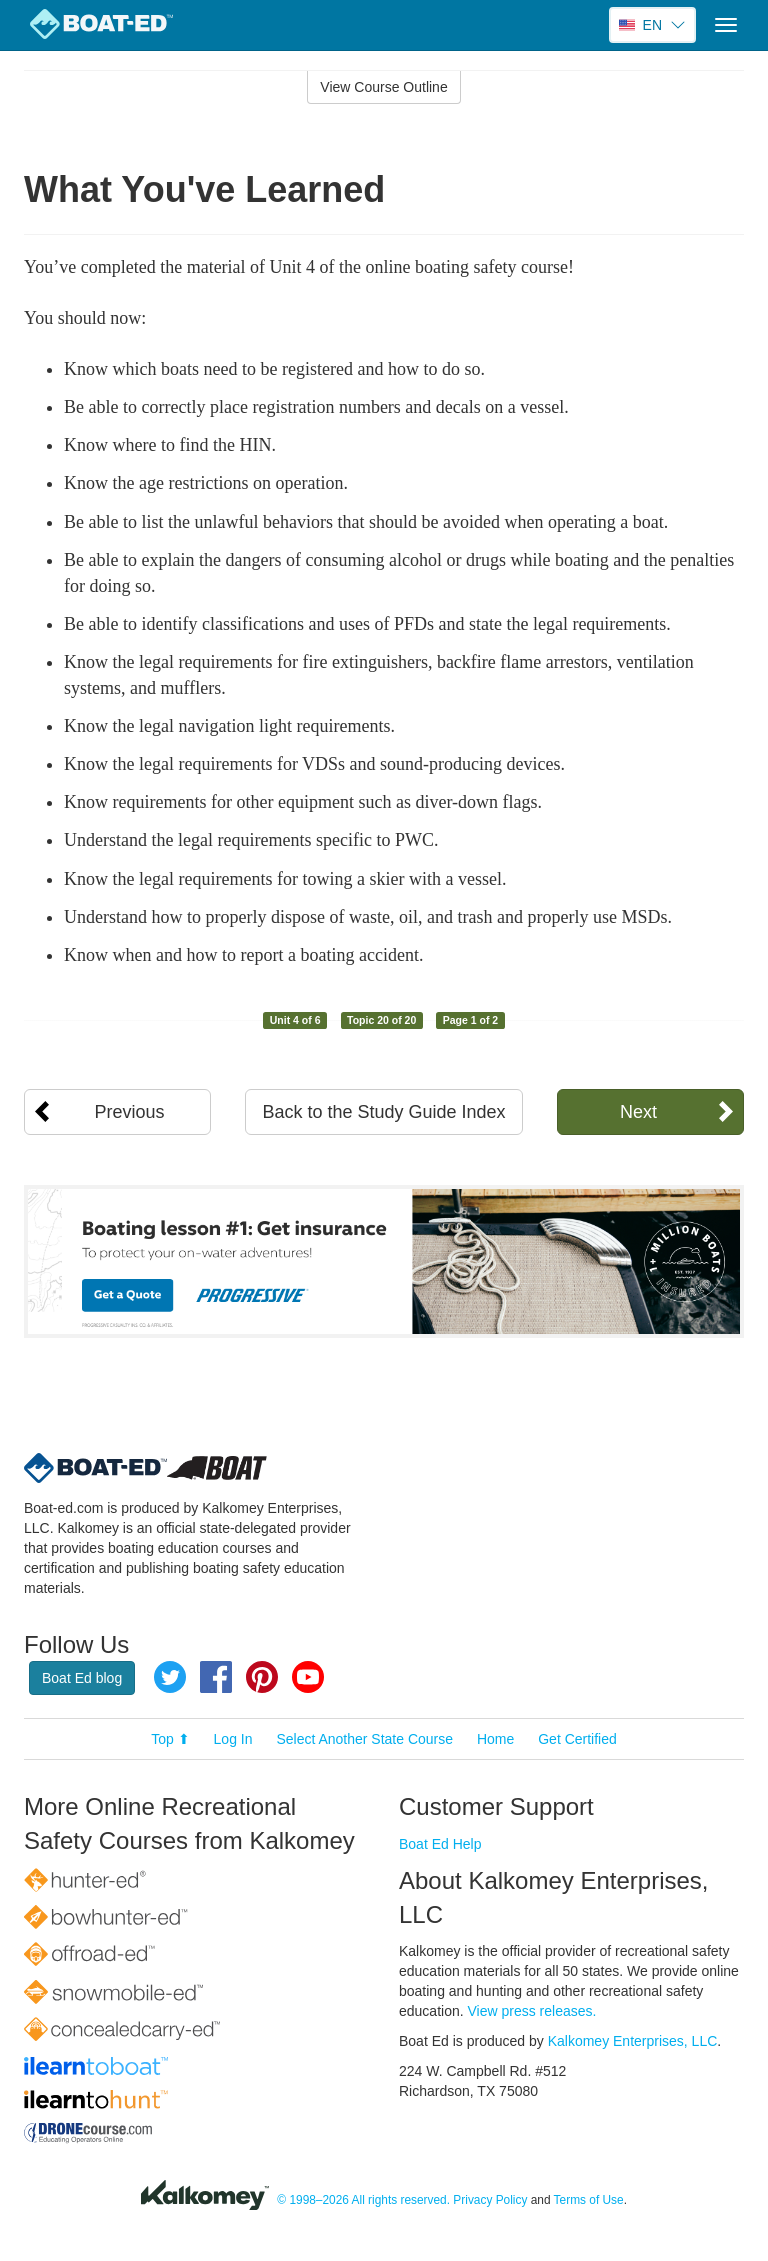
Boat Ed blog (82, 1678)
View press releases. (532, 2011)
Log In (233, 1739)
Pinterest (262, 1677)
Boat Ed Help (440, 1844)
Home (495, 1739)
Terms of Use (589, 2200)
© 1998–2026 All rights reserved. (363, 2200)
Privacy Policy (490, 2200)
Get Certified (577, 1739)
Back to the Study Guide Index (383, 1112)
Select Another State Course (364, 1739)
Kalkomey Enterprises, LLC (633, 2041)
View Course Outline (383, 87)
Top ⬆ (170, 1739)
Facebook (216, 1677)
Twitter (170, 1677)
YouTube (308, 1677)
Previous (130, 1112)
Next (638, 1112)
